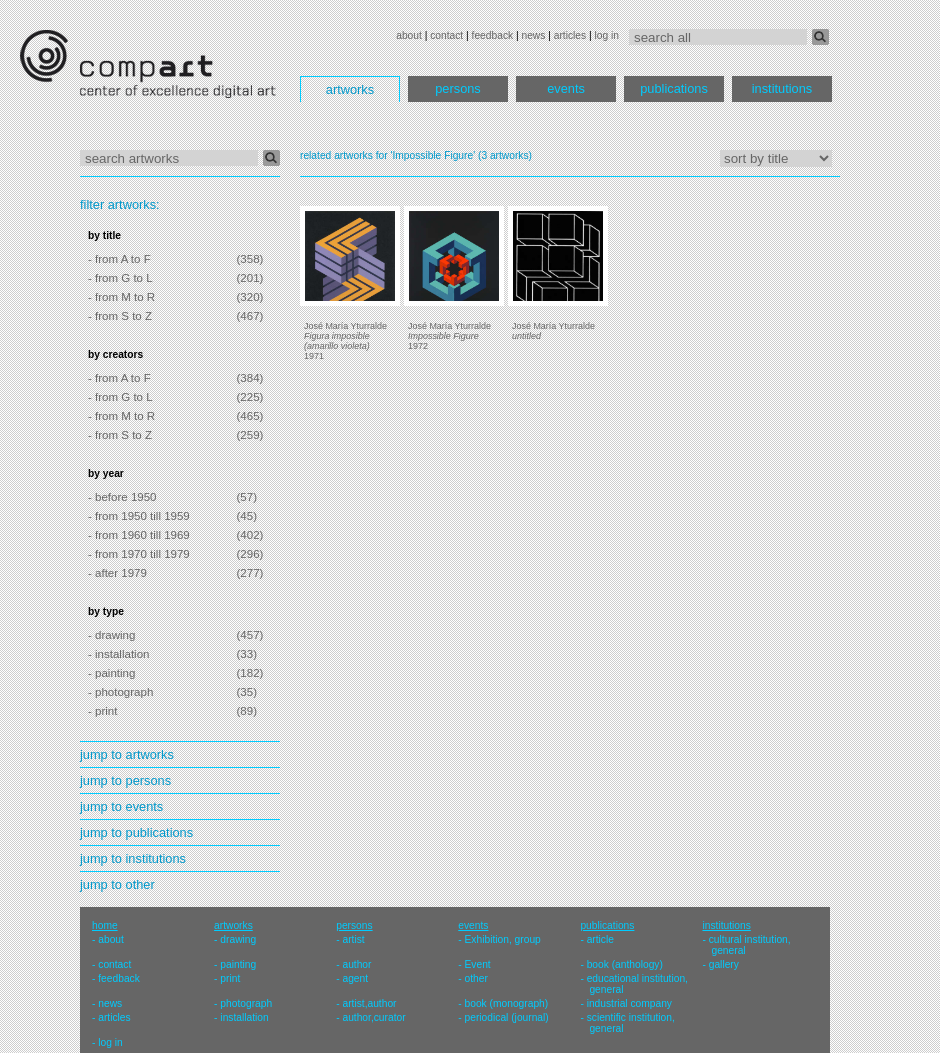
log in (607, 35)
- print (102, 711)
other (476, 978)
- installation (118, 654)
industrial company (629, 1003)
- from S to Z (120, 316)
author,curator (373, 1017)
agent (355, 978)
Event (478, 964)
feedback (493, 35)
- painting (111, 673)
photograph (246, 1003)
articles (570, 35)
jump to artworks (127, 754)
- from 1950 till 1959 (139, 516)
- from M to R (121, 297)
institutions (782, 88)
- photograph (120, 692)
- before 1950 (122, 497)
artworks (350, 89)
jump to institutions (133, 858)
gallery (724, 964)
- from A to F (119, 259)
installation (244, 1017)
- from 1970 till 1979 (139, 554)
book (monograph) (507, 1003)
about (409, 35)
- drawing (111, 635)
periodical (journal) (507, 1017)
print (230, 978)
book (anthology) (625, 964)
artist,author (369, 1003)
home (105, 925)
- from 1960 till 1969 (139, 535)
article (600, 939)
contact (446, 35)
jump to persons (125, 780)
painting (238, 964)
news (533, 35)
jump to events (121, 806)
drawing (238, 939)
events (566, 88)
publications (674, 88)
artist (353, 939)
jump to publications (136, 832)
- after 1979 (117, 573)
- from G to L (120, 278)
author (356, 964)
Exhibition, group (503, 939)
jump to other (117, 884)
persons (458, 88)
